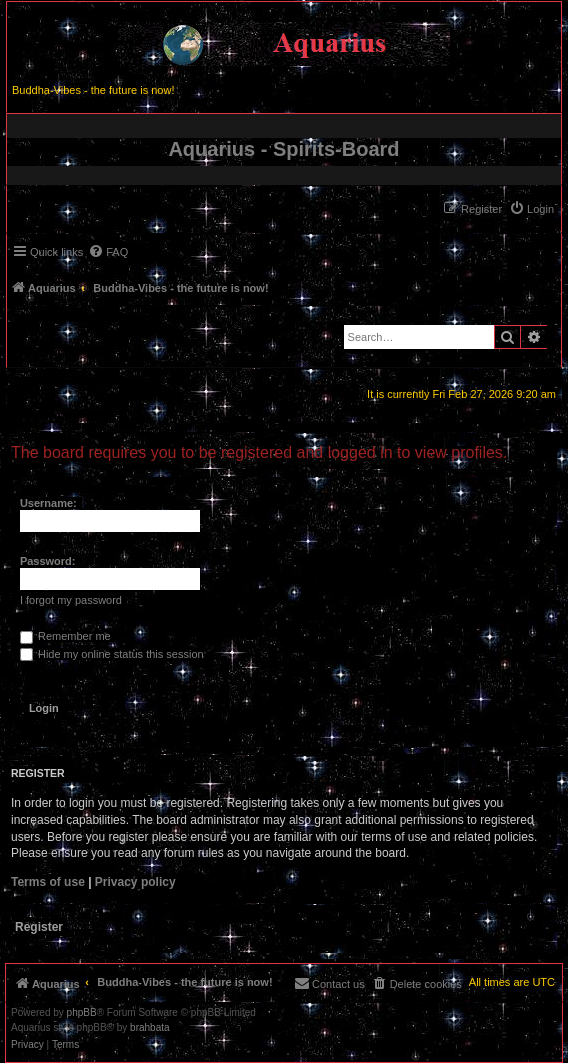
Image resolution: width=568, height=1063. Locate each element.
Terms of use (48, 882)
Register (39, 927)
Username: (48, 503)
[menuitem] (531, 209)
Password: (48, 561)
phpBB (82, 1013)
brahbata (149, 1028)
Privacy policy (135, 882)
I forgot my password (71, 600)
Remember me (65, 636)
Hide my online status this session (112, 654)
